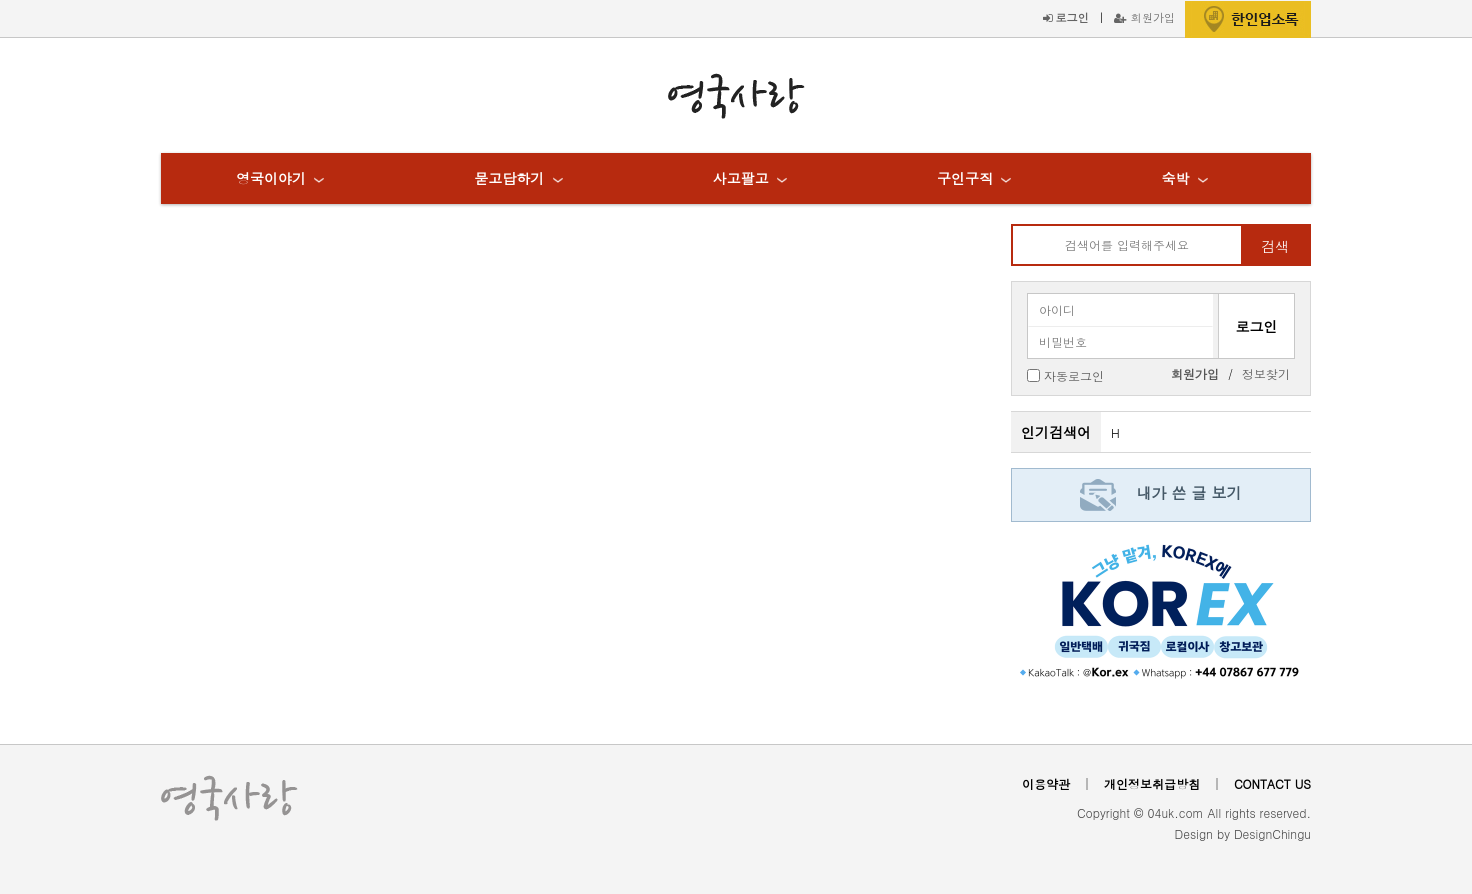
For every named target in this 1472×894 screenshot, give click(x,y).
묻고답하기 (509, 178)
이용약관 (1046, 783)
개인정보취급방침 (1152, 783)
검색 (1275, 246)
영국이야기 (271, 178)
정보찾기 (1266, 373)
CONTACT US (1272, 783)
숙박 (1175, 178)
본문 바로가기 (0, 0)
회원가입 (1144, 17)
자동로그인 (1074, 374)
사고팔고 (741, 178)
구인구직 (965, 178)
